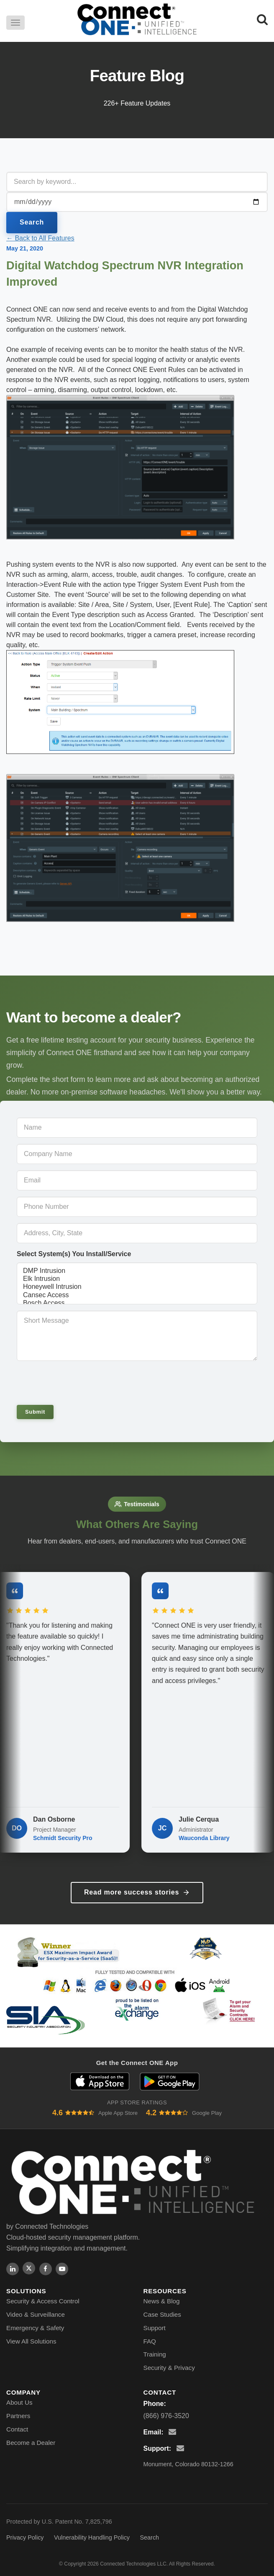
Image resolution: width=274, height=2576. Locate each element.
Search (32, 222)
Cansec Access (137, 1295)
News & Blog (161, 2301)
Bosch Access (137, 1303)
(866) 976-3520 (166, 2415)
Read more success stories (137, 1892)
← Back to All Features (40, 238)
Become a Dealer (30, 2442)
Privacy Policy (25, 2537)
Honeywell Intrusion (137, 1287)
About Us (19, 2402)
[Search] (262, 19)
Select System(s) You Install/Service (74, 1253)
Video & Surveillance (35, 2314)
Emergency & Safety (35, 2327)
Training (154, 2354)
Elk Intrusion (137, 1279)
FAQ (149, 2341)
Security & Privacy (169, 2367)
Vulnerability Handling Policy (92, 2537)
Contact (17, 2429)
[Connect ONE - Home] (137, 19)
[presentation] (74, 1381)
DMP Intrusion (137, 1271)
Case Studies (162, 2314)
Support (154, 2327)
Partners (18, 2415)
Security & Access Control (42, 2301)
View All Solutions (31, 2341)
